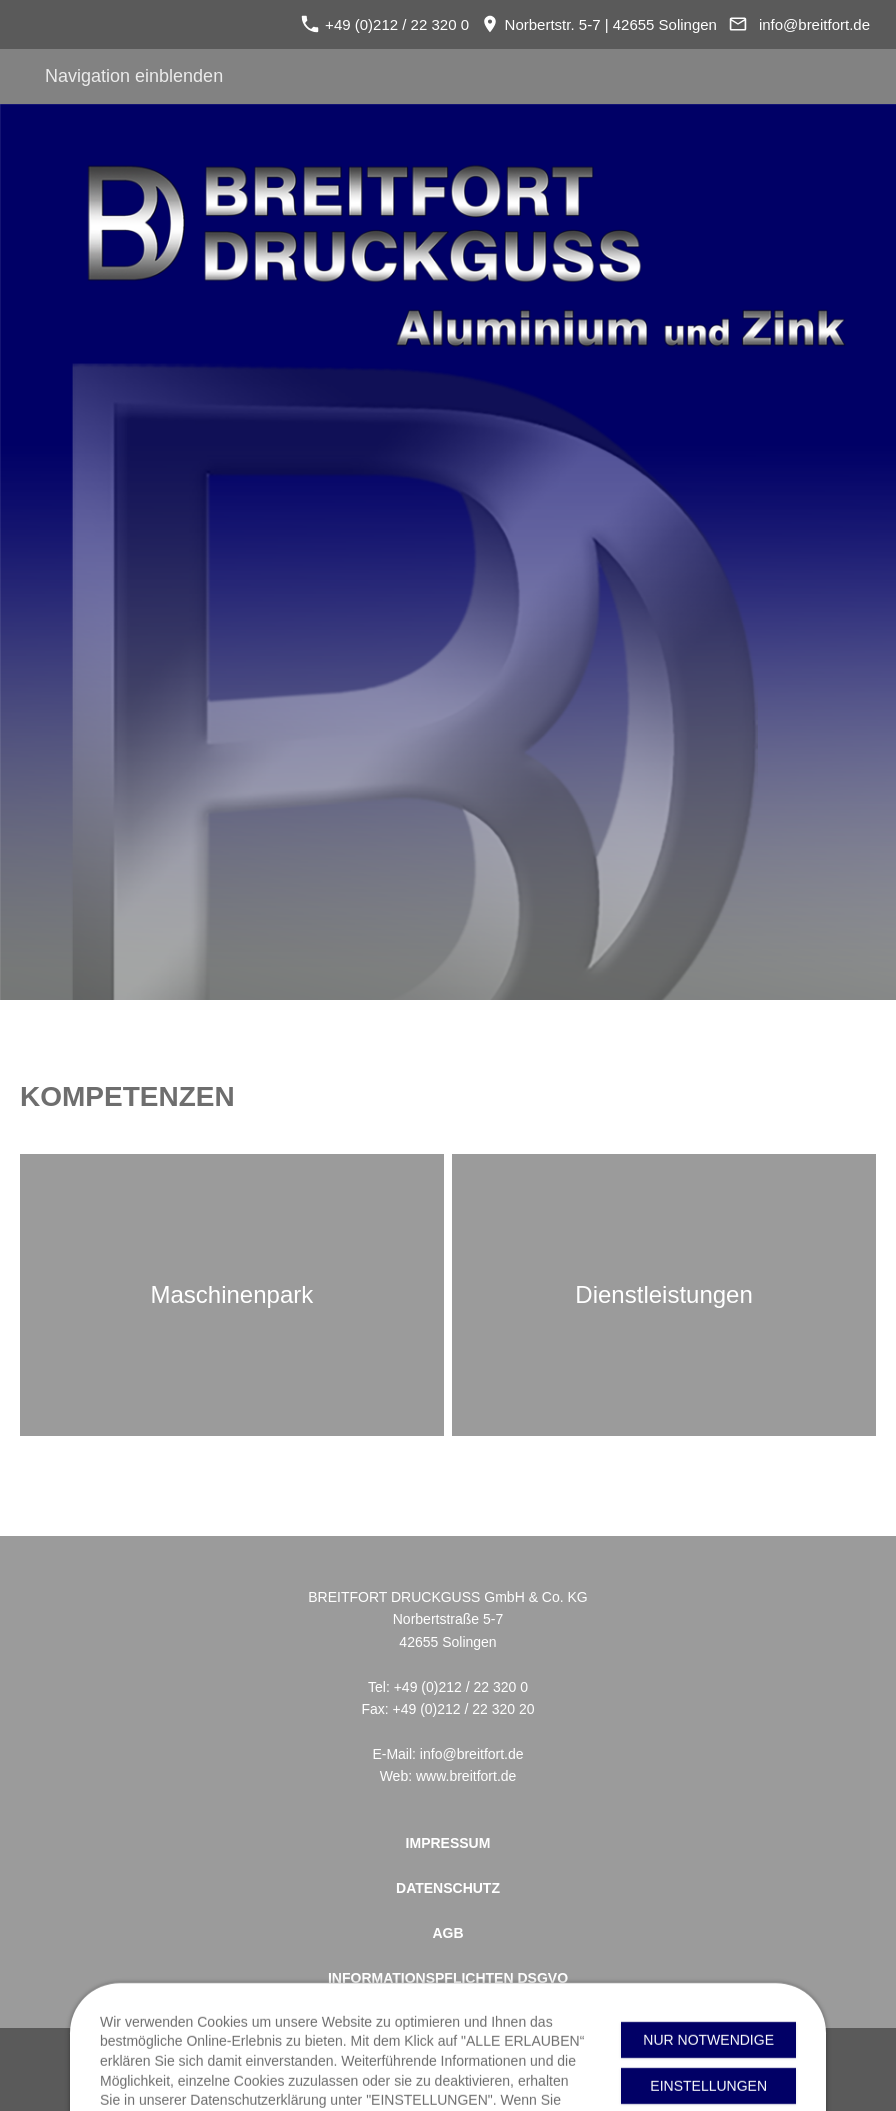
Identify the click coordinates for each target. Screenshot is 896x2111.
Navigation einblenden (134, 76)
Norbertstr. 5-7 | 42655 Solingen (599, 24)
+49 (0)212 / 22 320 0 (385, 24)
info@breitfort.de (814, 24)
